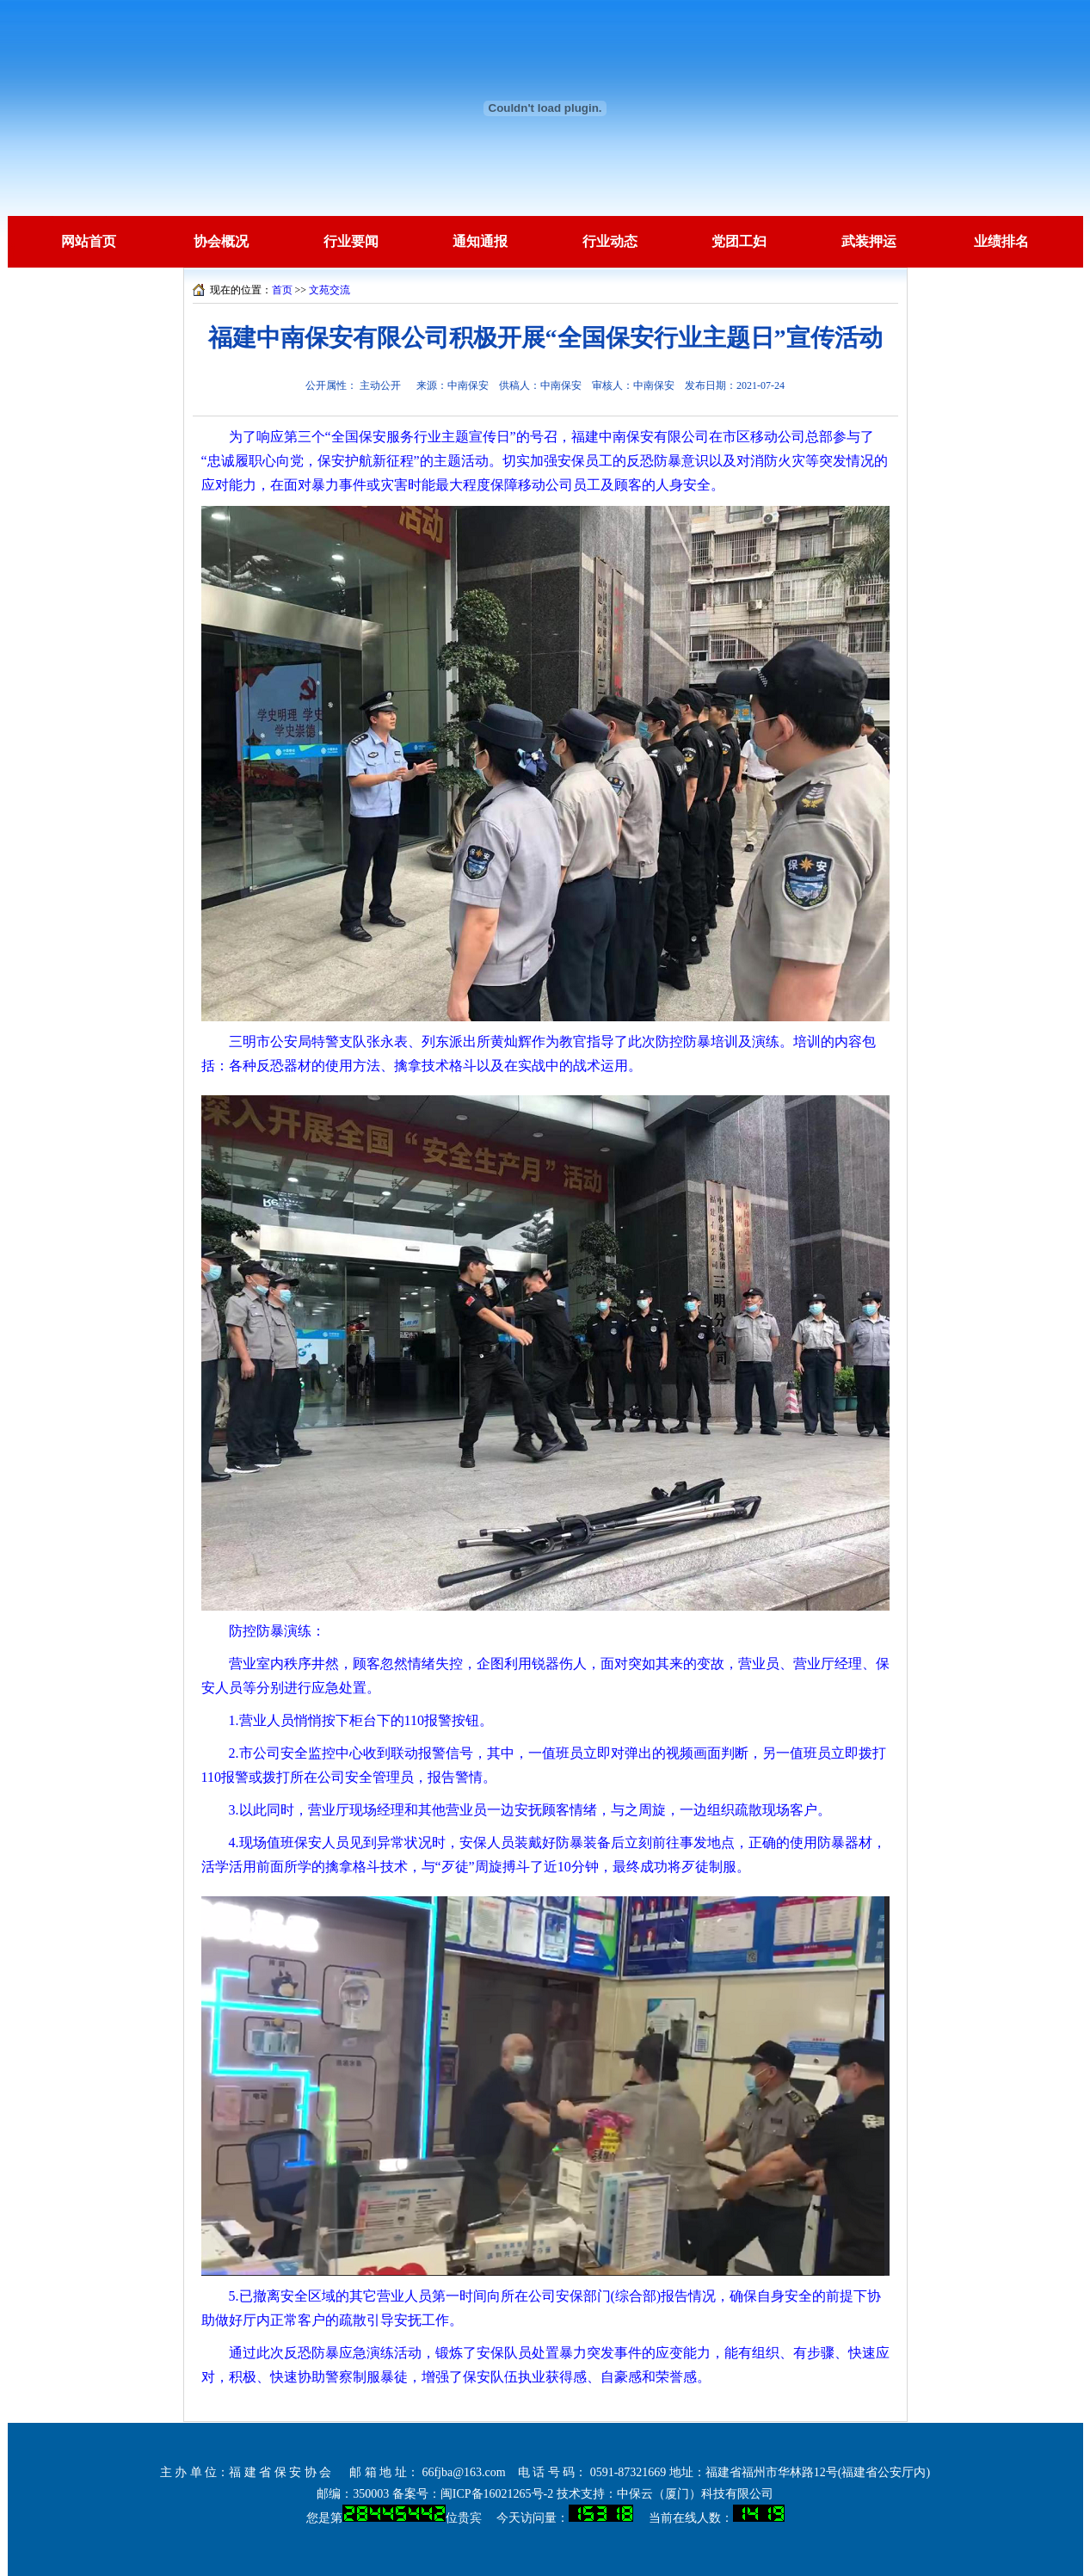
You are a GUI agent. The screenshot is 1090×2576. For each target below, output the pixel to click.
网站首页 (88, 241)
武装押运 (868, 241)
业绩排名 (1001, 241)
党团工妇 (739, 241)
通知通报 (480, 241)
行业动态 (609, 241)
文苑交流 (329, 290)
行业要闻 (351, 241)
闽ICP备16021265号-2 (496, 2493)
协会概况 (221, 241)
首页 (282, 290)
